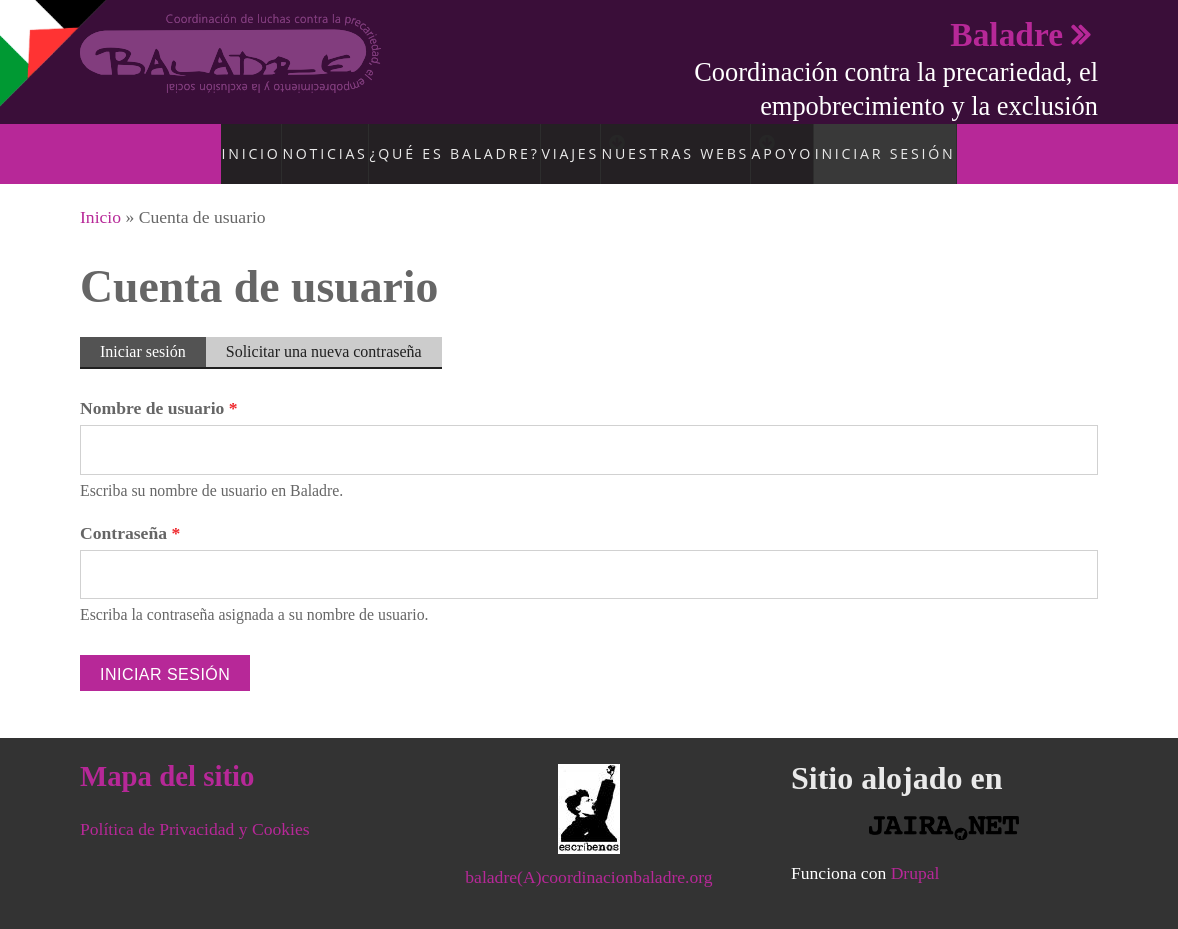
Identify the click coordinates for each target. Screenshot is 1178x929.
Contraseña (130, 512)
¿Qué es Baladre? (439, 143)
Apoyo (806, 143)
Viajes (550, 143)
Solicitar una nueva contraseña (324, 330)
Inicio (243, 143)
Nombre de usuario (159, 387)
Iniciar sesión (905, 143)
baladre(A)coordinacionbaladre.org (588, 856)
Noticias (320, 143)
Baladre (1006, 34)
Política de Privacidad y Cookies (195, 808)
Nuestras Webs (679, 143)
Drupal (915, 852)
